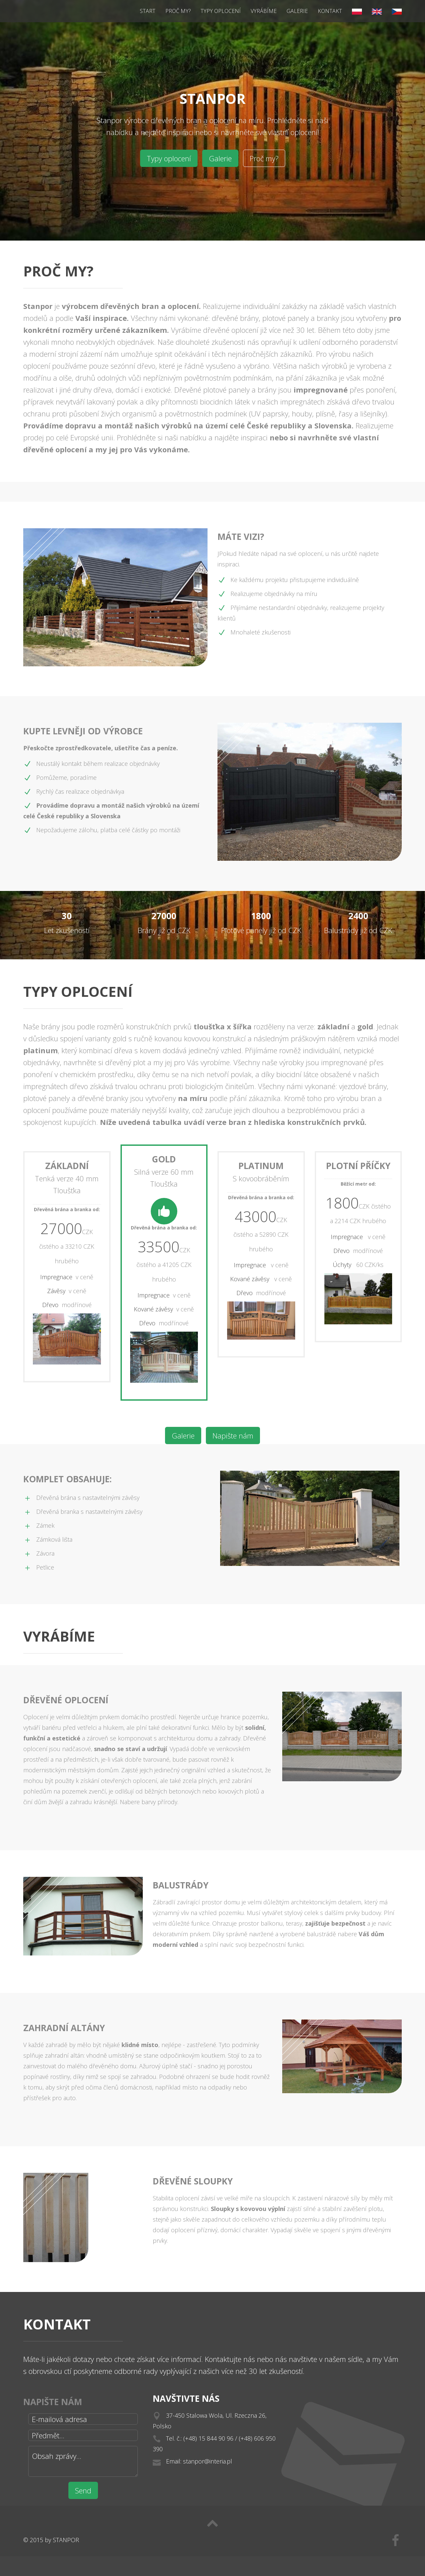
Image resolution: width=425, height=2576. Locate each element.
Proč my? (178, 11)
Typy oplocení (221, 11)
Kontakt (330, 11)
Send (83, 2490)
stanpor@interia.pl (207, 2464)
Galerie (297, 11)
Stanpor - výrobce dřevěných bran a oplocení (42, 11)
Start (147, 11)
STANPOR (66, 2540)
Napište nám (232, 1435)
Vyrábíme (264, 11)
